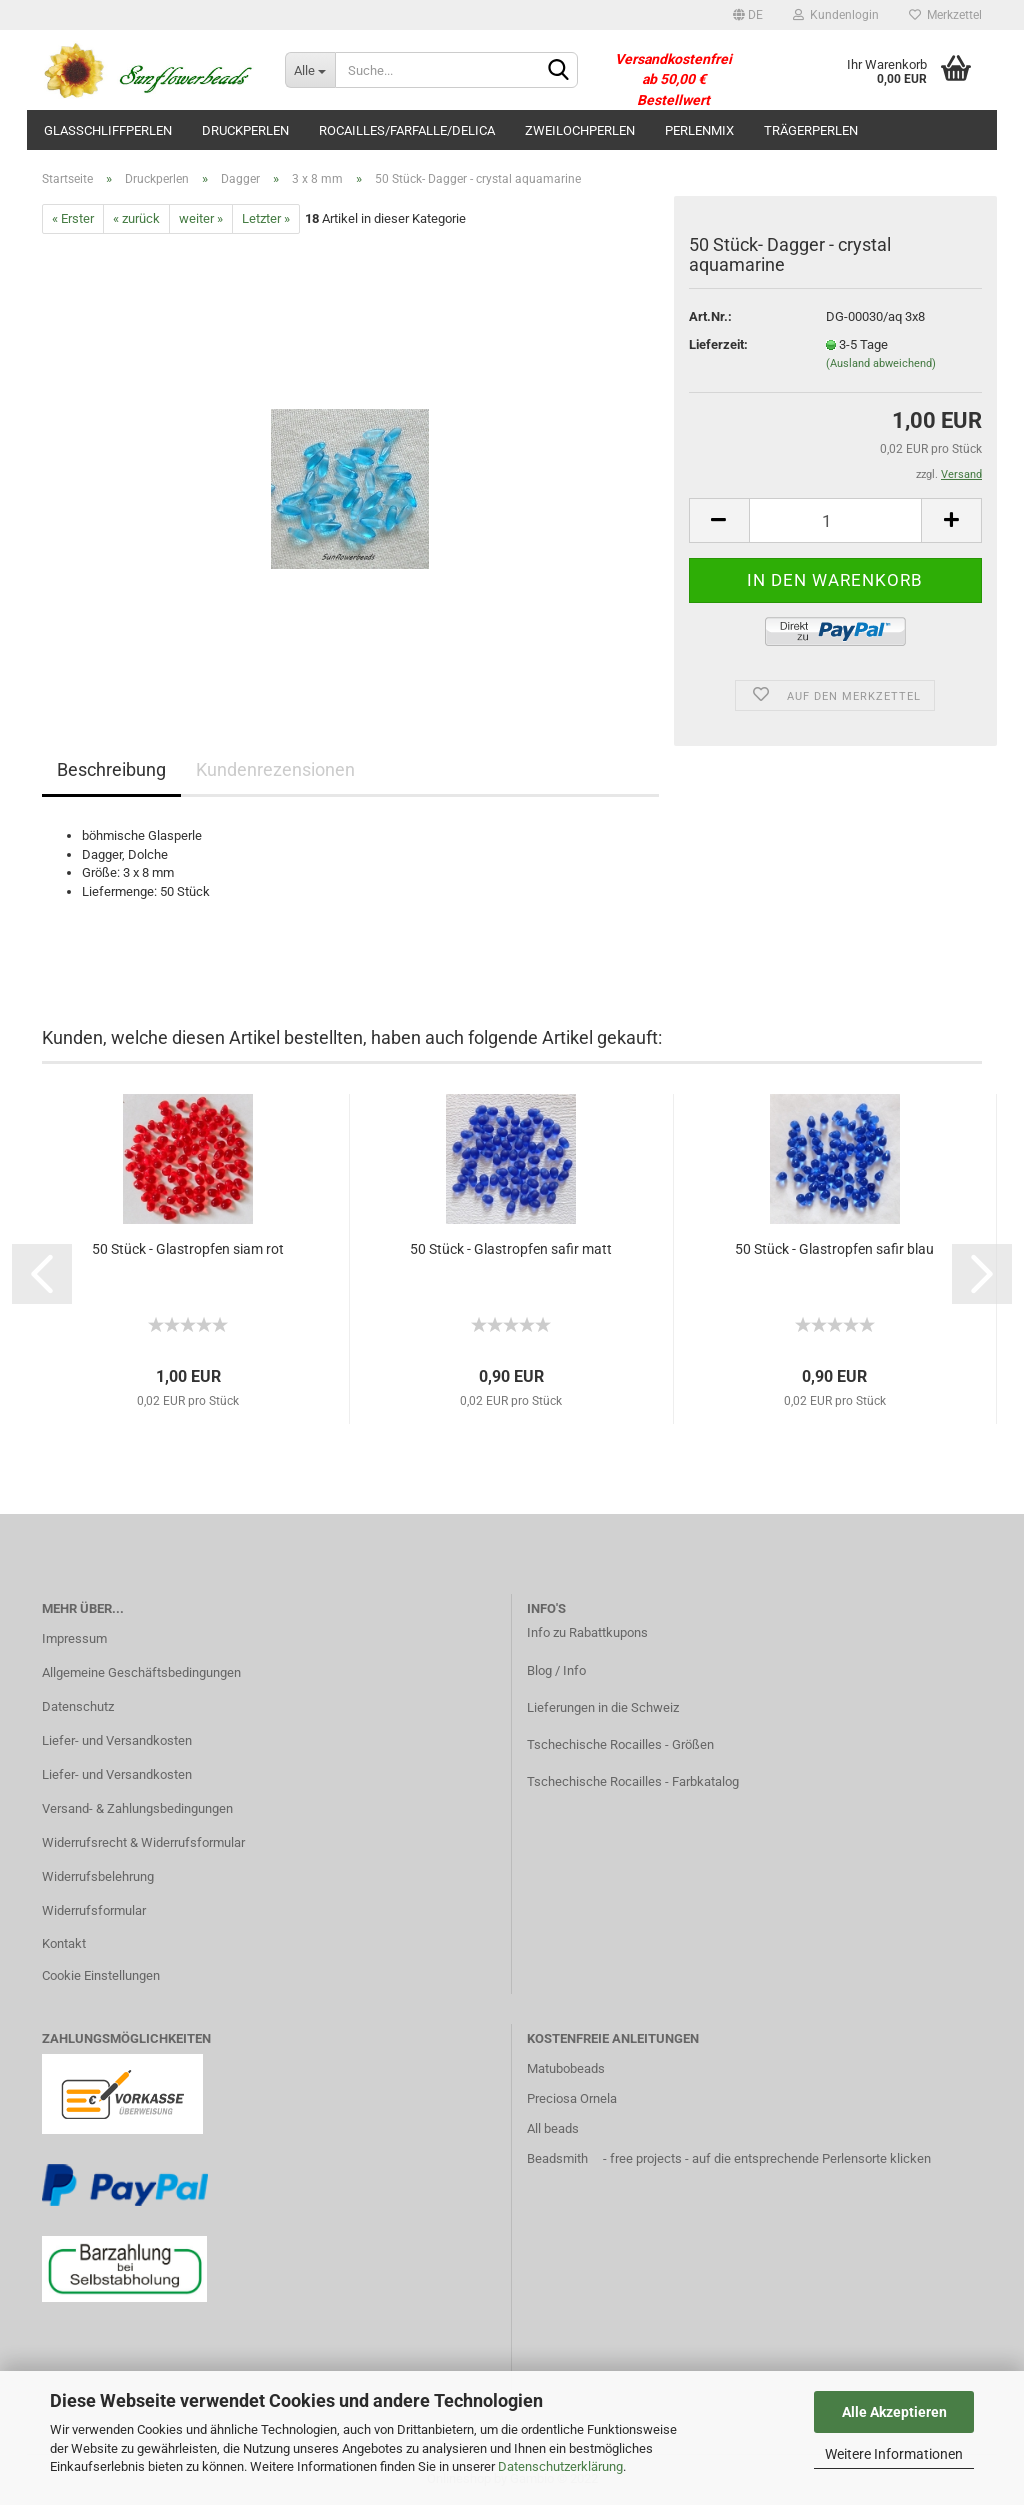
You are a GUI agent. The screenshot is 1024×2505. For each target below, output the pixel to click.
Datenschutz (78, 1706)
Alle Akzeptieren (894, 2412)
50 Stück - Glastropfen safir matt (511, 1249)
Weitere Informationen (894, 2454)
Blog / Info (556, 1670)
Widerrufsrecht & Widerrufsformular (143, 1842)
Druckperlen (245, 130)
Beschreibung (111, 769)
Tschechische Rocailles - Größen (620, 1744)
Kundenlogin (836, 15)
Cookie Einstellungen (101, 1975)
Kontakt (64, 1943)
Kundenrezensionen (275, 769)
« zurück (136, 218)
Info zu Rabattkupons (587, 1632)
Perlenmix (699, 130)
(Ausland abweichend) (881, 363)
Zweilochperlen (580, 130)
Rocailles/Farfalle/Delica (407, 130)
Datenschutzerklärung (560, 2466)
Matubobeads (566, 2068)
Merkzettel (945, 15)
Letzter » (266, 218)
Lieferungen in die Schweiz (603, 1707)
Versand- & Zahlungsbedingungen (137, 1808)
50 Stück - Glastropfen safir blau (834, 1249)
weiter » (201, 218)
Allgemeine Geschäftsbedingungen (141, 1672)
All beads (553, 2128)
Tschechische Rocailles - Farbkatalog (633, 1781)
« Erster (73, 218)
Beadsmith (557, 2158)
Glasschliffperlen (108, 130)
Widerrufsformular (94, 1910)
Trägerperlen (811, 130)
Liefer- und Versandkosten (117, 1740)
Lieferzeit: (718, 344)
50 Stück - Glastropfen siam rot (188, 1249)
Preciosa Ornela (572, 2098)
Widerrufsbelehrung (98, 1876)
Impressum (74, 1638)
